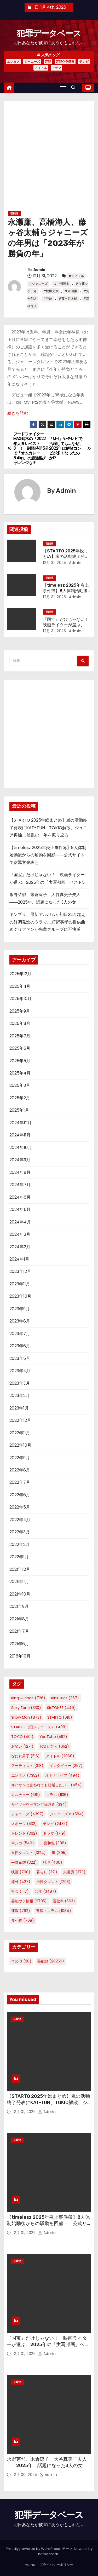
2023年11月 (19, 1284)
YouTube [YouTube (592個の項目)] (53, 1736)
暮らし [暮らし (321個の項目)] (46, 1872)
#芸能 (47, 298)
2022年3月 (19, 1532)
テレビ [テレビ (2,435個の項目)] (55, 1823)
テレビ (84, 61)
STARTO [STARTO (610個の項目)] (59, 1717)
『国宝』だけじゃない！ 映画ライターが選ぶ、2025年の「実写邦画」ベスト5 (48, 2344)
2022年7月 (19, 1482)
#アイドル (76, 276)
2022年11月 (19, 1433)
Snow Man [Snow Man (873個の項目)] (26, 1717)
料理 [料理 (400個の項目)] (52, 1862)
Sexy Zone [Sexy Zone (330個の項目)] (26, 1707)
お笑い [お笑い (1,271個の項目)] (22, 1746)
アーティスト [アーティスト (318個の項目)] (27, 1765)
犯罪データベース (49, 33)
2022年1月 (19, 1557)
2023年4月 (19, 1371)
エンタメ (13, 61)
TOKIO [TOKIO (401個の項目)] (22, 1736)
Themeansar (47, 2553)
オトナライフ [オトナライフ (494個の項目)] (62, 1775)
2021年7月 (19, 1631)
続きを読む (17, 413)
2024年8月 (20, 1172)
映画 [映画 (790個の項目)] (20, 1872)
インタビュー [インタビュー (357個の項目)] (66, 1765)
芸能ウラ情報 (65, 61)
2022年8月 (19, 1470)
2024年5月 (20, 1209)
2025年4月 (20, 1073)
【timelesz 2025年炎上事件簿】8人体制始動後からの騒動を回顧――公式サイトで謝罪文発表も (47, 855)
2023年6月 (19, 1346)
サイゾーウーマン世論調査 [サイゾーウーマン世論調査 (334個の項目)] (39, 1804)
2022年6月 (19, 1495)
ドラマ (56, 68)
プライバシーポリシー (56, 2564)
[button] (74, 87)
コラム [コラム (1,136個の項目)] (57, 1794)
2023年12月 (20, 1271)
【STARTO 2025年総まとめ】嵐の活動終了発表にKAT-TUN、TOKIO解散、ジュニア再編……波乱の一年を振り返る (48, 827)
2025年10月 (20, 999)
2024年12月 (20, 1123)
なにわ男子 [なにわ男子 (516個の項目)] (25, 1756)
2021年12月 (19, 1569)
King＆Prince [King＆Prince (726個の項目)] (28, 1698)
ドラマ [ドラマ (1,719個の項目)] (54, 1833)
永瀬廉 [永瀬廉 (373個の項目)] (74, 1872)
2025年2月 (19, 1098)
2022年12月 (20, 1420)
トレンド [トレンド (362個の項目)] (24, 1833)
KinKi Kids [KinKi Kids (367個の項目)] (65, 1698)
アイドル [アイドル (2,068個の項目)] (60, 1756)
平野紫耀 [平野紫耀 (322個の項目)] (24, 1862)
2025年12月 (20, 974)
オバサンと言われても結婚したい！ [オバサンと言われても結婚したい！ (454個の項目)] (46, 1785)
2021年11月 (19, 1582)
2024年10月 (20, 1148)
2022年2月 (19, 1544)
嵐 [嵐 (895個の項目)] (59, 1852)
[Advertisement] (49, 158)
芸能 (48, 61)
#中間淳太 (61, 283)
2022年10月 (20, 1445)
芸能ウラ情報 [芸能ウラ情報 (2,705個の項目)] (29, 1901)
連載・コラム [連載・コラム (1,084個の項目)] (53, 1910)
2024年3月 (19, 1234)
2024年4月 (20, 1222)
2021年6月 (19, 1644)
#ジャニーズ (38, 283)
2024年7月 (20, 1185)
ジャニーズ (32, 61)
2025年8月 (19, 1023)
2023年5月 (19, 1358)
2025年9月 (19, 1011)
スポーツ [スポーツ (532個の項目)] (24, 1823)
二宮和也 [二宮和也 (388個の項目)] (53, 1843)
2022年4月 (19, 1520)
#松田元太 (51, 291)
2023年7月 (19, 1334)
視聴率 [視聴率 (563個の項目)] (64, 1901)
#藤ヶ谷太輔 (68, 298)
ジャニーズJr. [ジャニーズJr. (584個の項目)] (67, 1814)
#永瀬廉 (71, 291)
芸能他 (14, 213)
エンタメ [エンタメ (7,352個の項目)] (25, 1775)
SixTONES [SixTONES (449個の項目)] (61, 1707)
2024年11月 (20, 1135)
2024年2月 (19, 1247)
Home (30, 2564)
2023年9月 (19, 1309)
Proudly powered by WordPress (33, 2548)
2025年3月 (19, 1085)
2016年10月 (20, 1656)
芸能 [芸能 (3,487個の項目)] (45, 1891)
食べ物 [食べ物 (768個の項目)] (22, 1920)
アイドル (40, 68)
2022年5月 (19, 1507)
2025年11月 (19, 986)
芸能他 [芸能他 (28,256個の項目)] (50, 1961)
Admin (39, 270)
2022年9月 (19, 1458)
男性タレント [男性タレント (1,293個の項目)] (53, 1881)
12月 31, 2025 (54, 562)
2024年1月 (19, 1259)
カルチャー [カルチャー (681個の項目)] (25, 1794)
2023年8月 (19, 1321)
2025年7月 (19, 1036)
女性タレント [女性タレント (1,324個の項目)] (28, 1852)
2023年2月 (19, 1396)
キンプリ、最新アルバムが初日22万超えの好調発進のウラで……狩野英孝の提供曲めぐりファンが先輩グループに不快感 (47, 921)
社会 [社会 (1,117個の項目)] (20, 1891)
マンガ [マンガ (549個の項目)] (22, 1843)
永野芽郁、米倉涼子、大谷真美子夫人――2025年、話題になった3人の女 (47, 2462)
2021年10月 (19, 1594)
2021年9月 (19, 1606)
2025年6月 (19, 1048)
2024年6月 (20, 1197)
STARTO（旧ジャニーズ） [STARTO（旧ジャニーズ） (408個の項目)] (39, 1727)
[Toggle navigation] (62, 88)
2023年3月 (19, 1383)
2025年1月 (19, 1110)
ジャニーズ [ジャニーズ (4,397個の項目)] (27, 1814)
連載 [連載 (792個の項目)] (20, 1910)
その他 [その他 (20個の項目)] (21, 1961)
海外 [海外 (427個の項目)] (20, 1881)
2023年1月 (19, 1408)
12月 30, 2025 (25, 2474)
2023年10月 (20, 1296)
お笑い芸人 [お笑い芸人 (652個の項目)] (54, 1746)
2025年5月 (19, 1061)
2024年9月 (19, 1160)
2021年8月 (19, 1619)
